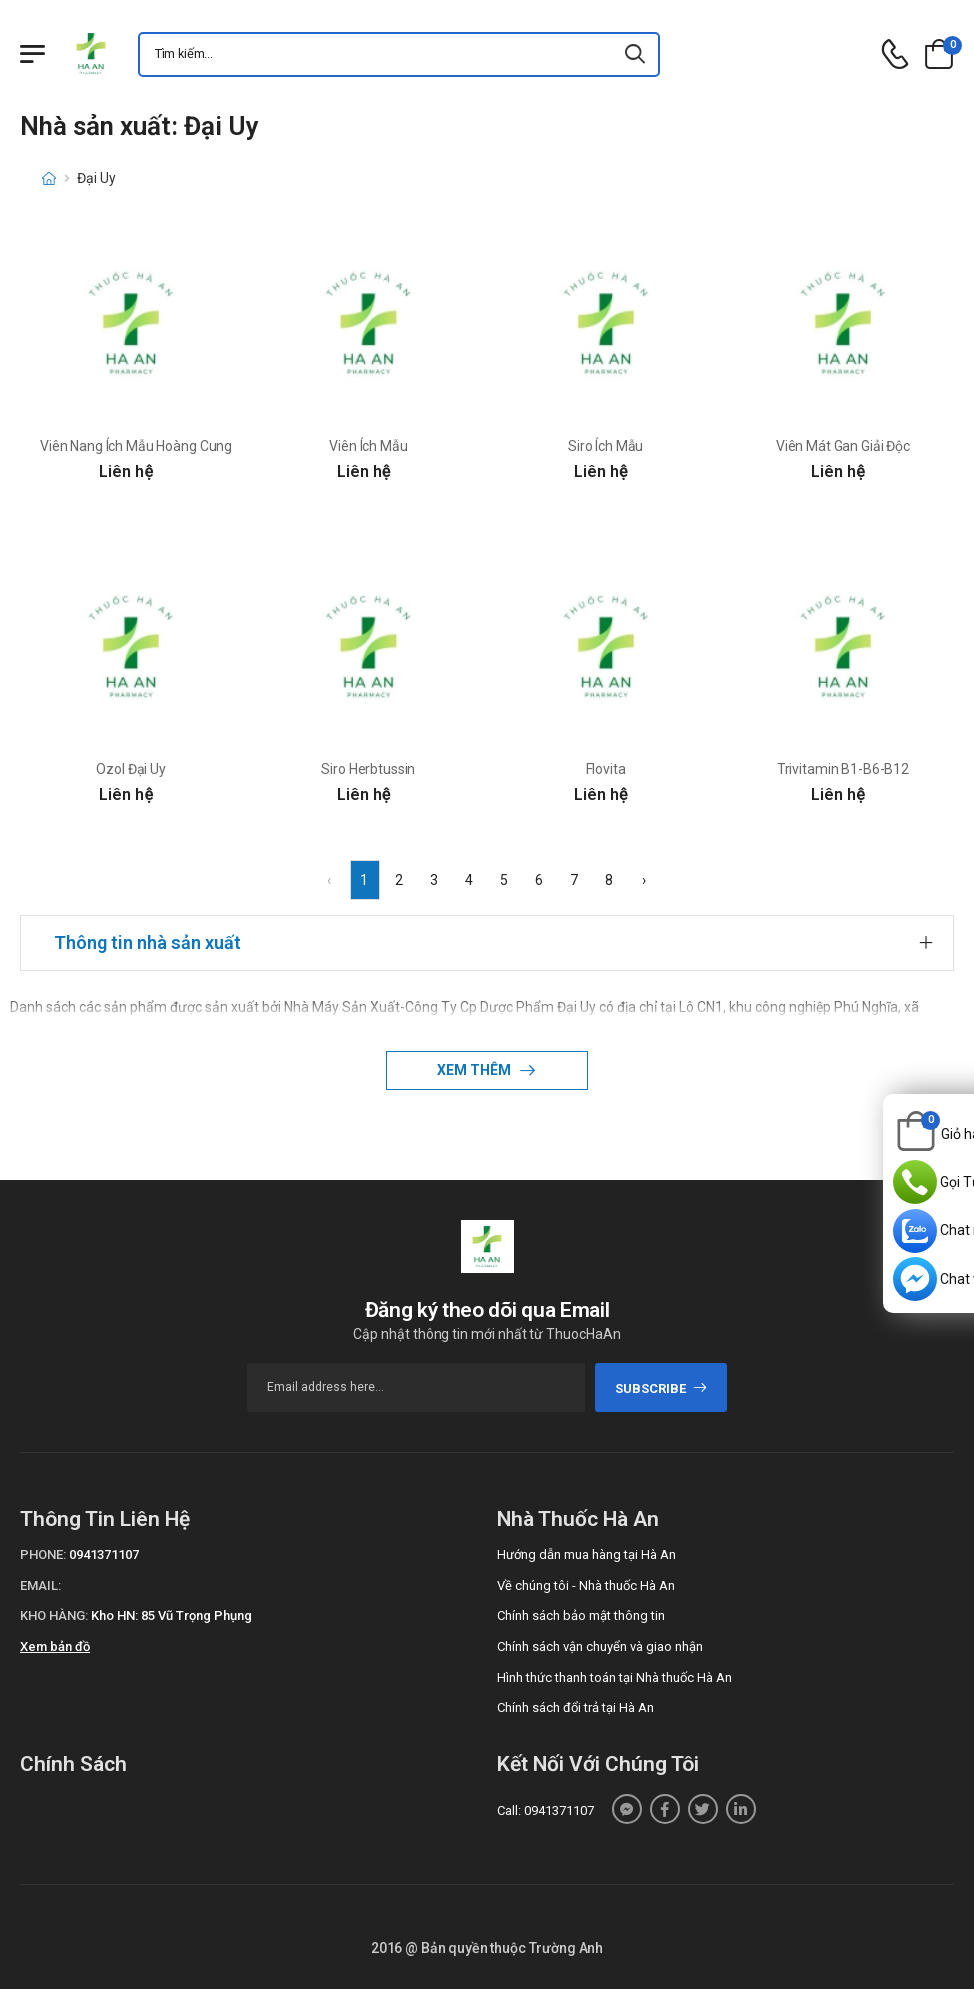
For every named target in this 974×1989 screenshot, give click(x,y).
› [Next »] (644, 880)
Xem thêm (475, 1070)
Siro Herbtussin (368, 769)
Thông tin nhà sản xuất (147, 942)
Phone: (43, 1554)
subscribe (661, 1388)
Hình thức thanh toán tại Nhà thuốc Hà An (614, 1677)
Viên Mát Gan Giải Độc (843, 446)
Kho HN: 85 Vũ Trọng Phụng (171, 1615)
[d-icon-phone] (895, 54)
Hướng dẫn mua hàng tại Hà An (586, 1554)
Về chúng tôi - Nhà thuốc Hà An (586, 1585)
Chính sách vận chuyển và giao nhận (600, 1646)
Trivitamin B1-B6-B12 (843, 769)
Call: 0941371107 (545, 1810)
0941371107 (104, 1554)
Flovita (606, 769)
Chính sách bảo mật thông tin (581, 1615)
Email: (40, 1585)
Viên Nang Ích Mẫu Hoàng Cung (136, 446)
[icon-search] (636, 54)
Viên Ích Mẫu (368, 446)
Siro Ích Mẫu (605, 446)
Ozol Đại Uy (130, 769)
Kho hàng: (54, 1615)
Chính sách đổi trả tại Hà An (575, 1707)
